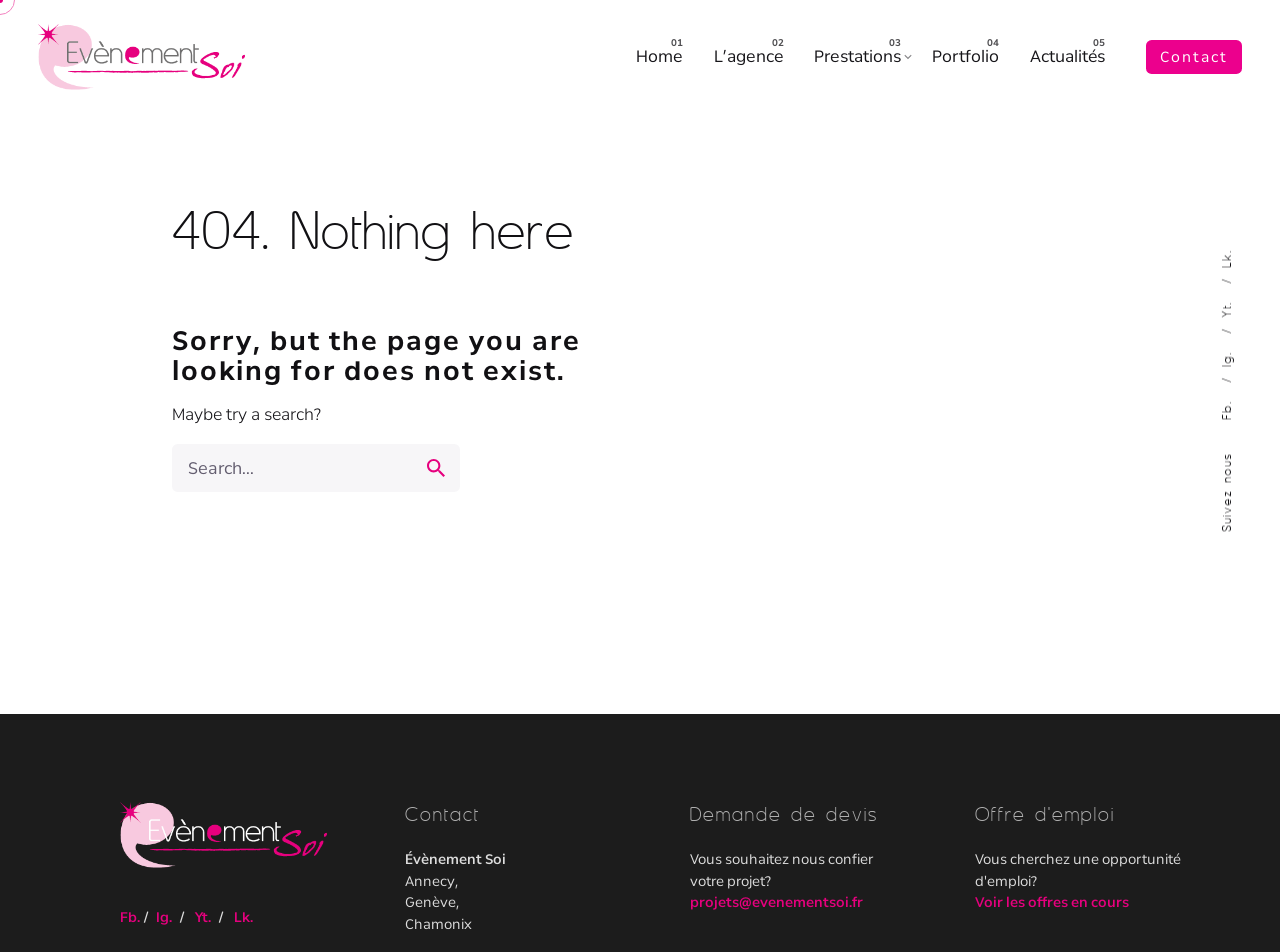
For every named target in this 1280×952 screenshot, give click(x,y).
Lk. (1226, 258)
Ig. (1226, 355)
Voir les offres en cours (1052, 902)
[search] (436, 468)
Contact (1194, 56)
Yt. (1226, 306)
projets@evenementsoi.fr (776, 902)
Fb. (1226, 406)
